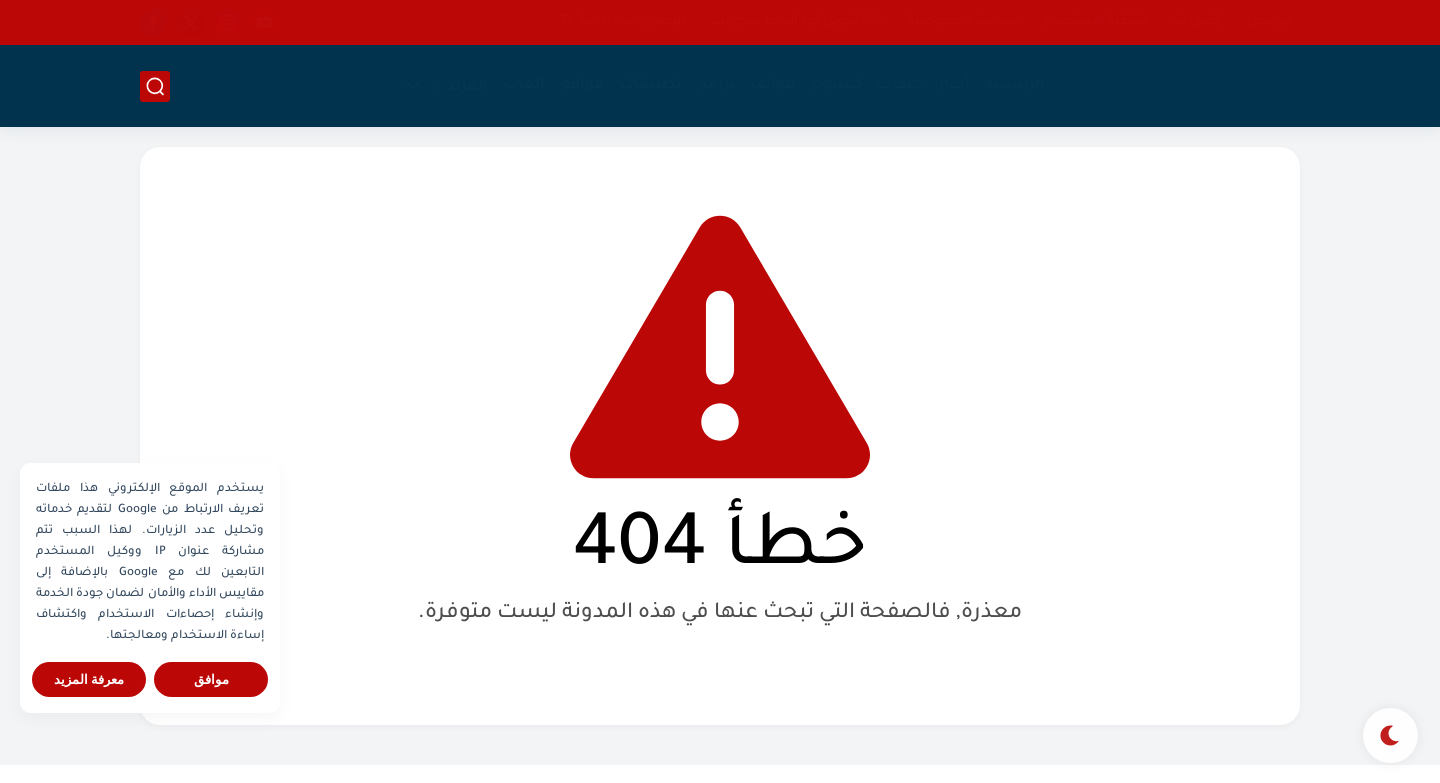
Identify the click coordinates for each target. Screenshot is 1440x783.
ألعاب (524, 85)
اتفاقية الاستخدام (1096, 22)
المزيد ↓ (461, 87)
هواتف (773, 85)
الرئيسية (1015, 85)
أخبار (954, 85)
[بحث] (155, 86)
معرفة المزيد (89, 679)
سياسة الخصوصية (963, 22)
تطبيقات (650, 85)
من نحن (1270, 22)
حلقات (900, 85)
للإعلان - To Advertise (623, 22)
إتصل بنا (1198, 22)
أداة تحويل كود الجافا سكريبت (797, 22)
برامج (715, 85)
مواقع (582, 85)
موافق (211, 679)
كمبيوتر (836, 85)
